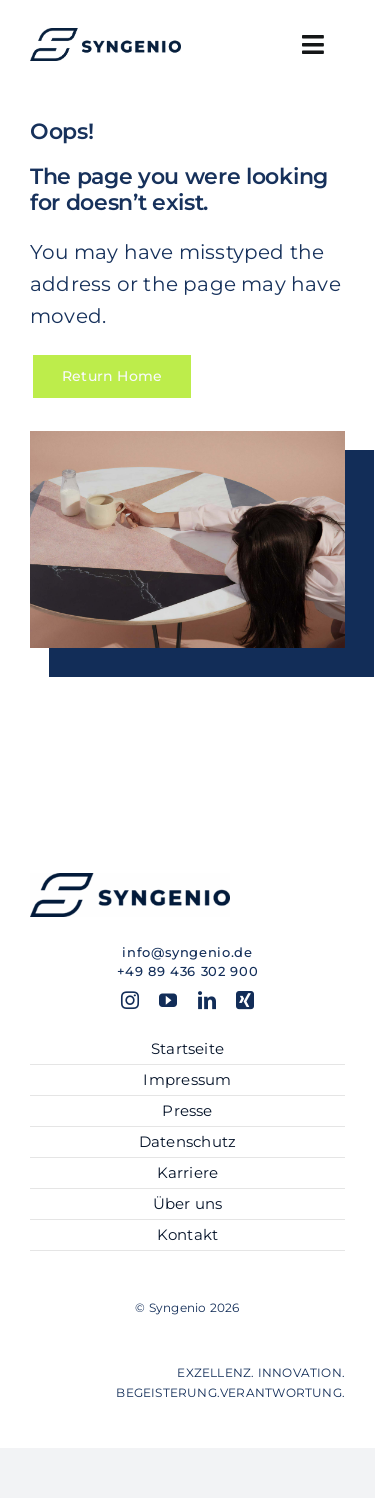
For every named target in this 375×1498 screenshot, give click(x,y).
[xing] (245, 1000)
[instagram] (130, 1000)
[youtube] (168, 1000)
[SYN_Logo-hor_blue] (105, 35)
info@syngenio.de (187, 952)
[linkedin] (207, 1000)
